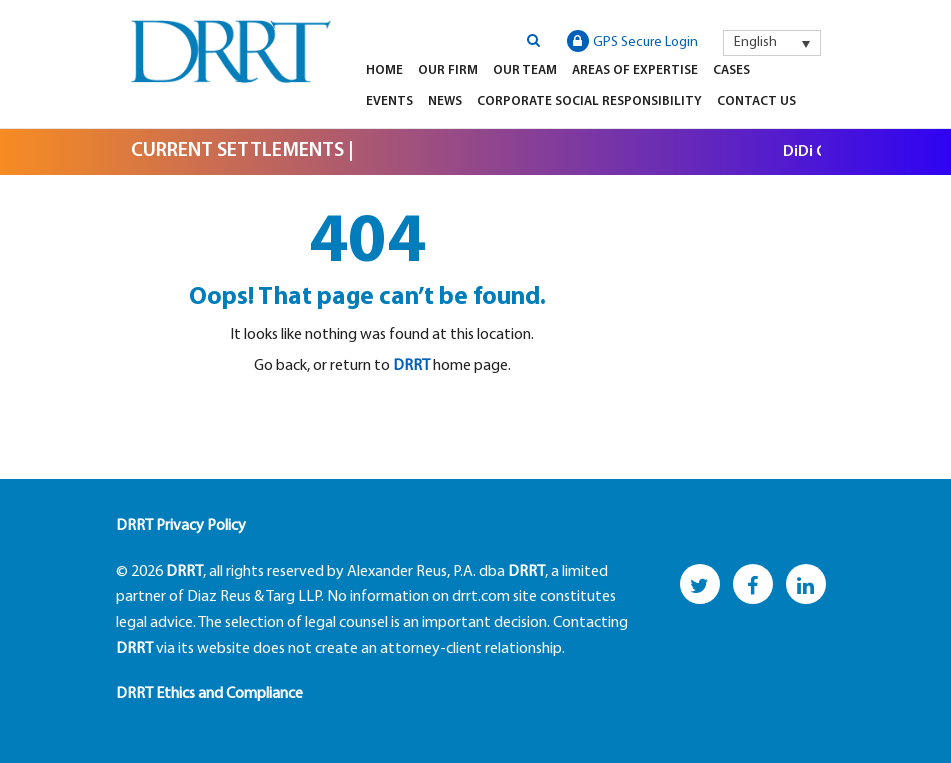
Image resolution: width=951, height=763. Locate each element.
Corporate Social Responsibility (589, 101)
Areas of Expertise (635, 70)
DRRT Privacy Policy (181, 526)
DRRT (411, 366)
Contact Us (756, 101)
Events (389, 101)
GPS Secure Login (632, 41)
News (445, 101)
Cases (731, 70)
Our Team (525, 70)
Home (384, 70)
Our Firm (448, 70)
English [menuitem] (755, 42)
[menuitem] (772, 43)
